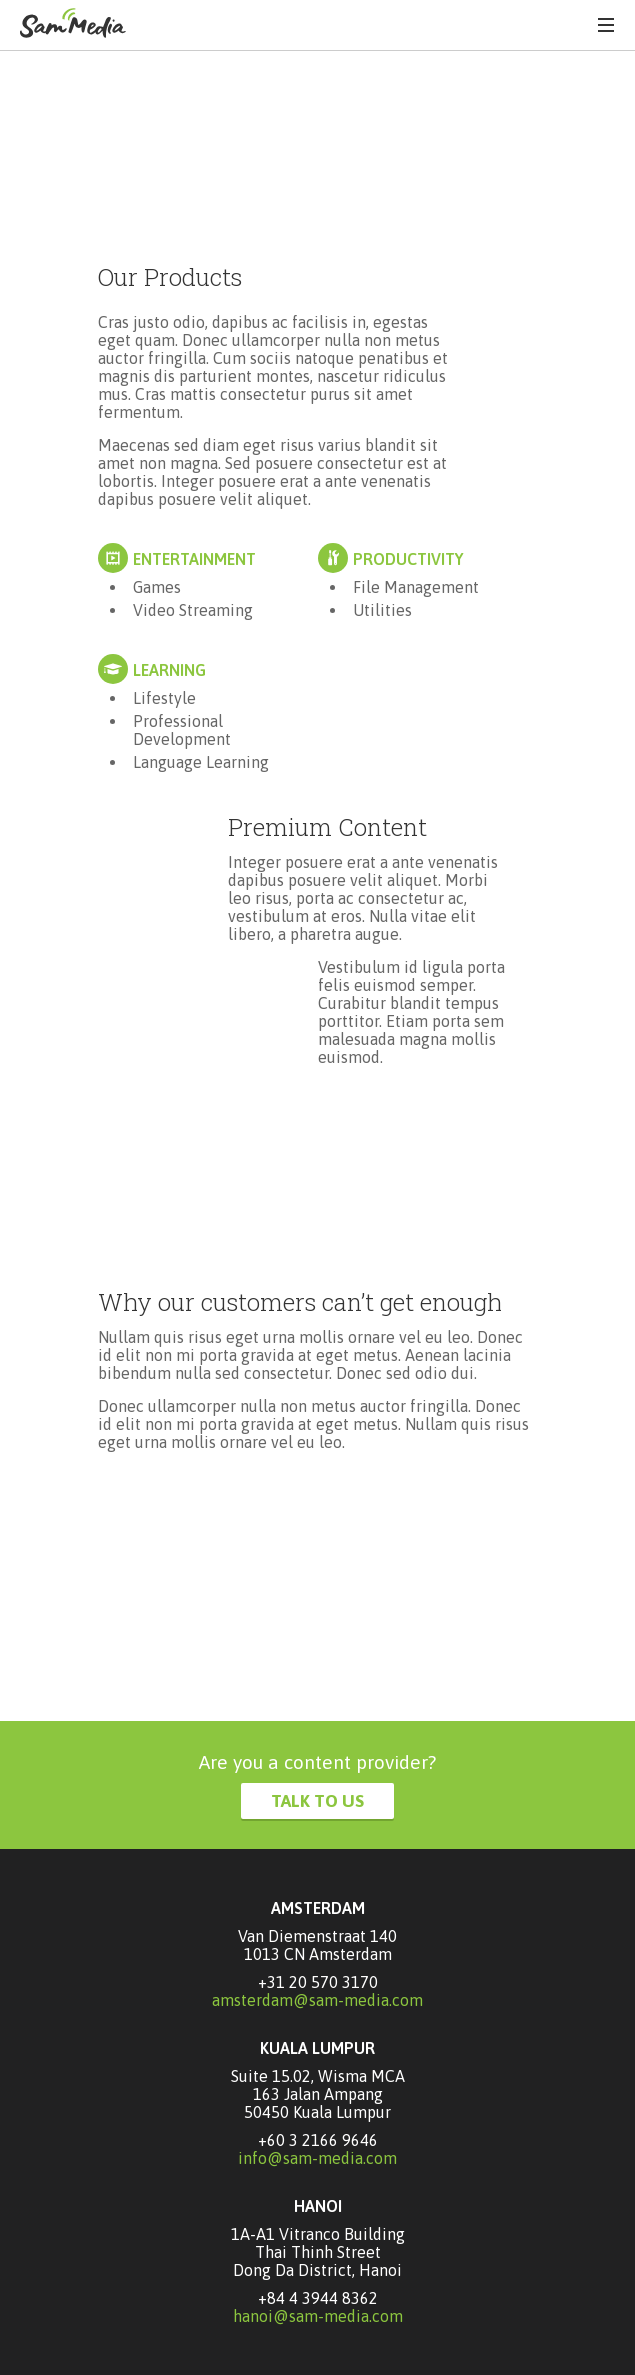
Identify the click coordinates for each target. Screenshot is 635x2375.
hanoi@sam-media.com (318, 2316)
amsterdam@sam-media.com (317, 2000)
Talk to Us (317, 1801)
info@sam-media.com (317, 2158)
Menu (606, 25)
